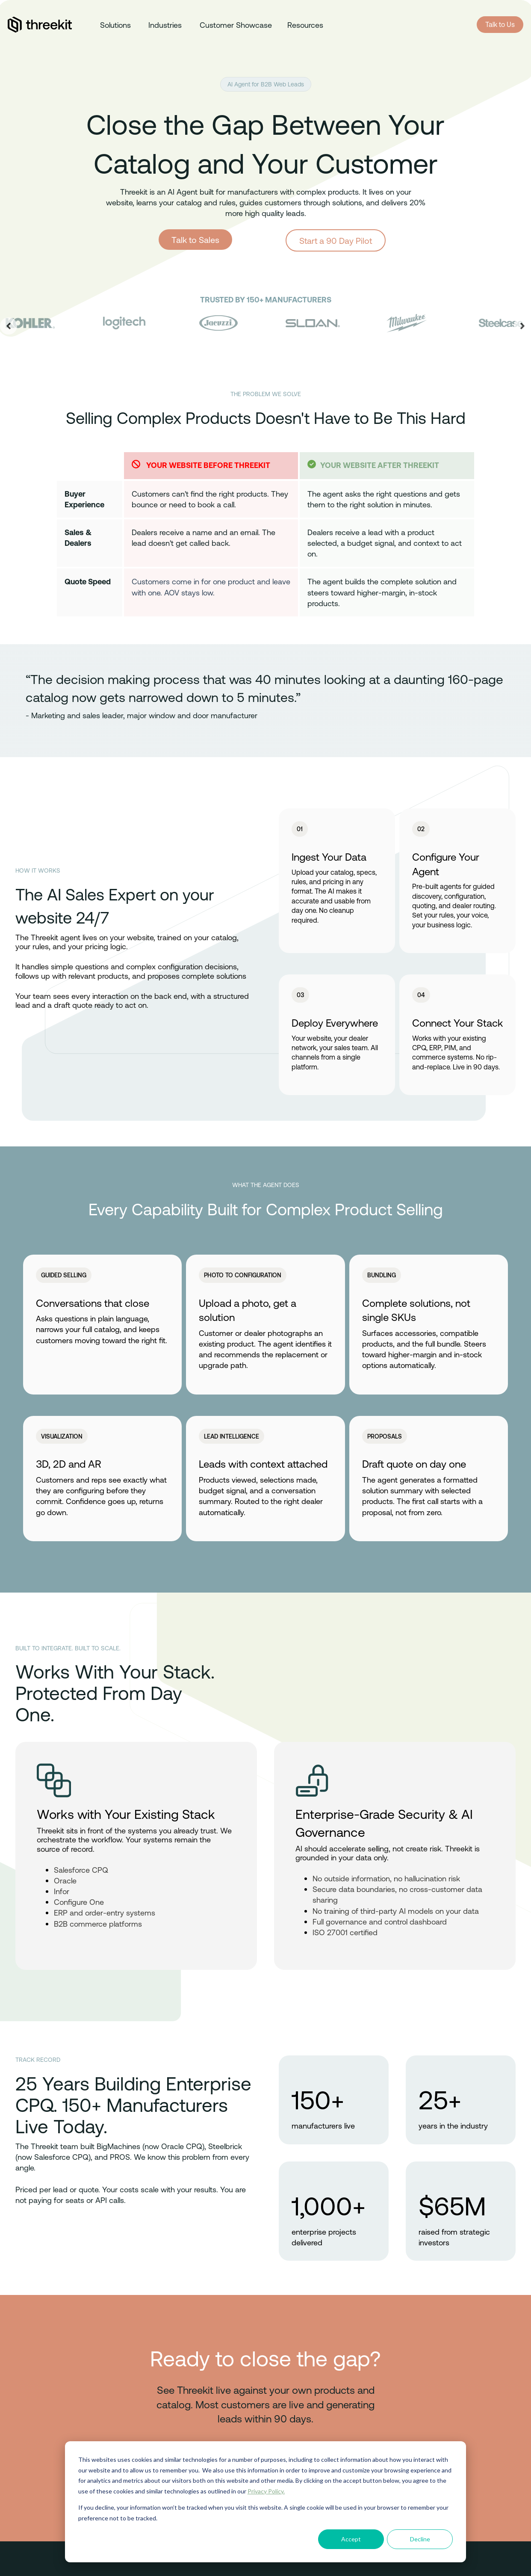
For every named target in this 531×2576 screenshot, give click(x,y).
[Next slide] (522, 326)
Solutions (115, 25)
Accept (351, 2539)
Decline (420, 2539)
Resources (305, 25)
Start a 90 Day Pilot (335, 240)
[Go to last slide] (8, 326)
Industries (165, 25)
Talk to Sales (195, 239)
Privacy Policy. (266, 2491)
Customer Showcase (236, 25)
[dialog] (265, 2501)
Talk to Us (500, 24)
